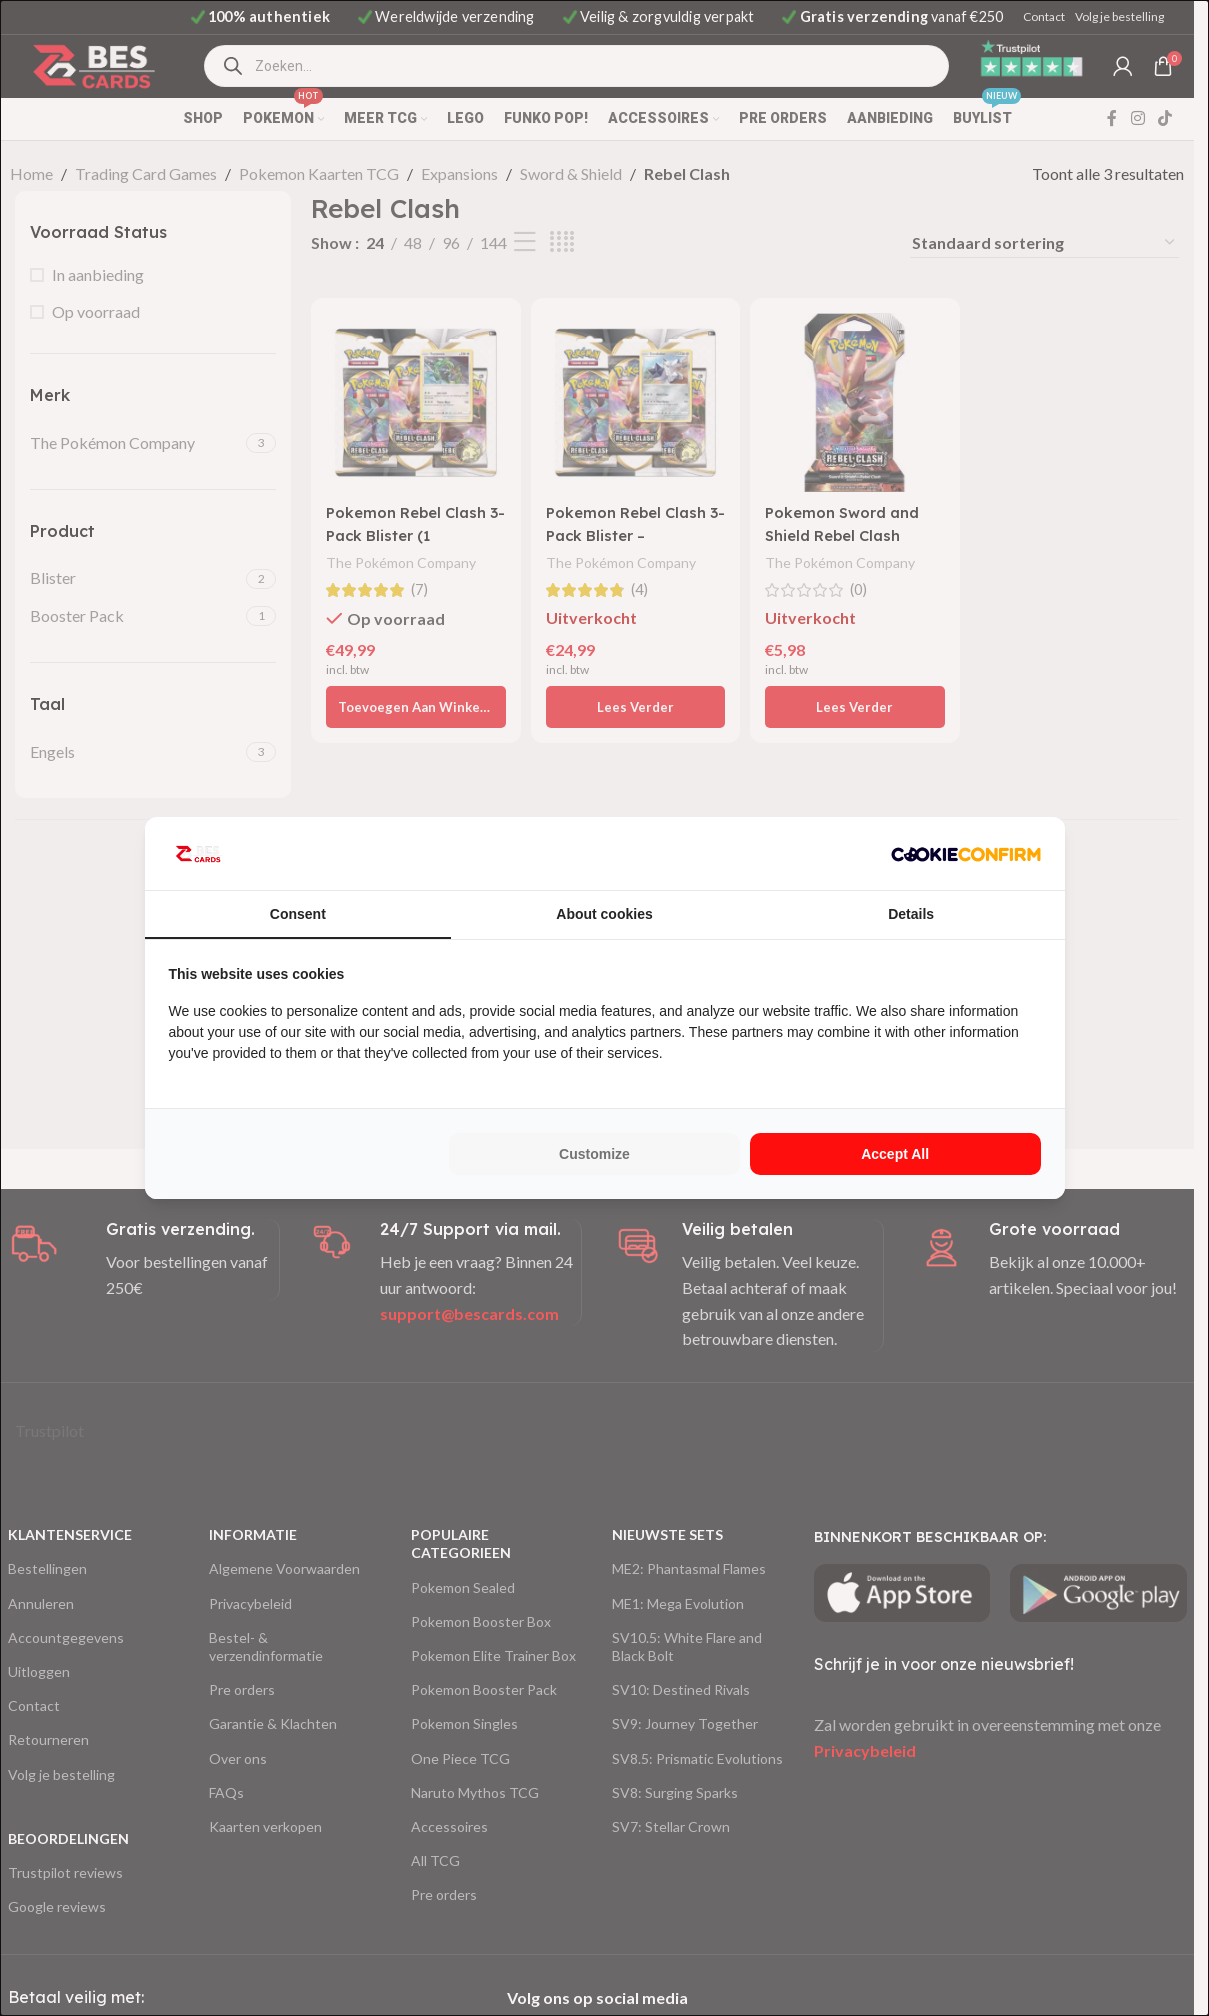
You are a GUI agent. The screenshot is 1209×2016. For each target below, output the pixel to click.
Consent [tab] (298, 914)
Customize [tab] (594, 1154)
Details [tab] (911, 914)
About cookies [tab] (604, 914)
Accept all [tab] (895, 1154)
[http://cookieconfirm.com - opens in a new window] (966, 854)
